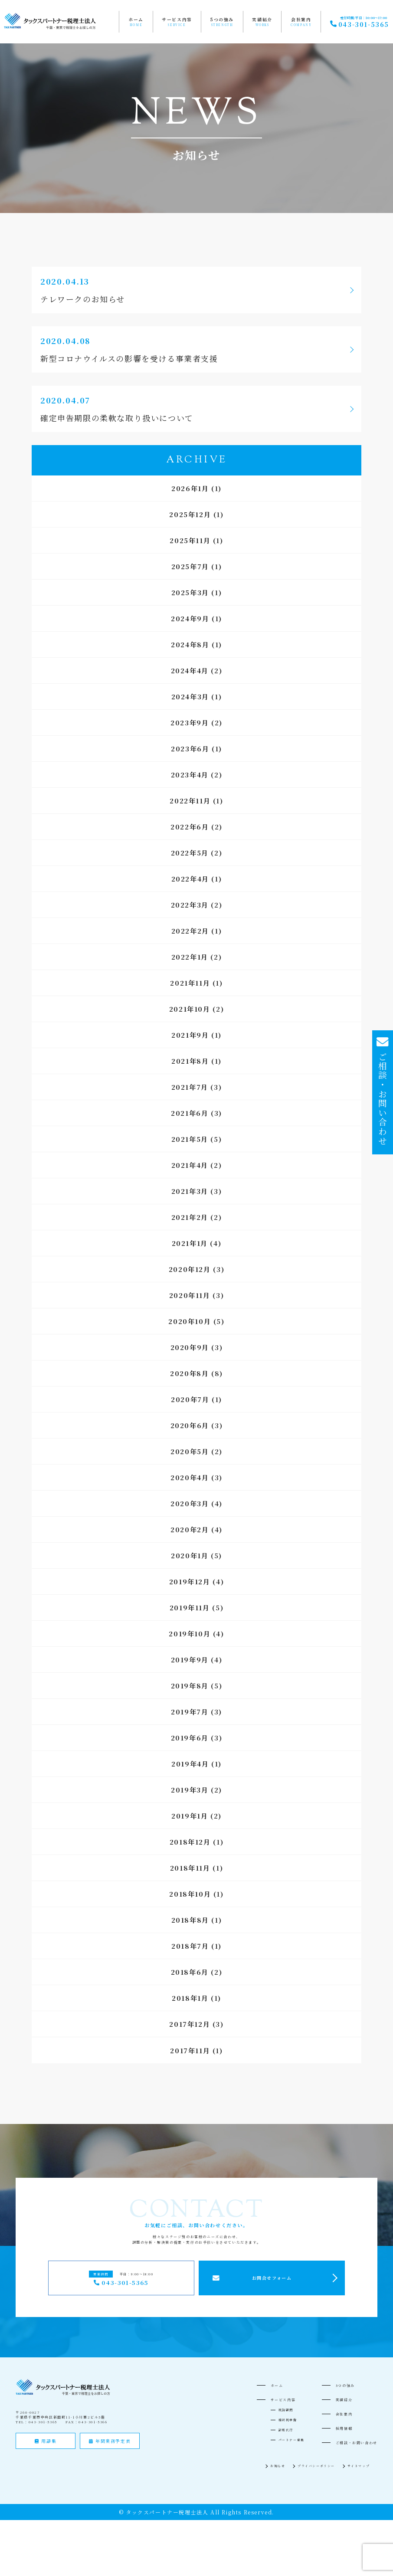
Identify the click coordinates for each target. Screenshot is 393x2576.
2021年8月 (190, 1060)
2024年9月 (190, 618)
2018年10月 (190, 1893)
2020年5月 (189, 1451)
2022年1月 (189, 956)
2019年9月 (190, 1659)
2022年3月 (190, 904)
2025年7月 (190, 566)
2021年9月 (190, 1034)
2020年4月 (189, 1477)
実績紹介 (262, 19)
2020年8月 (189, 1373)
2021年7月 (189, 1086)
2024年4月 (190, 670)
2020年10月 (189, 1321)
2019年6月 (190, 1737)
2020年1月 (189, 1555)
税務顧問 (285, 2410)
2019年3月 (189, 1789)
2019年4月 (190, 1763)
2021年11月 (190, 982)
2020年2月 (189, 1529)
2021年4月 (189, 1165)
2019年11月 (190, 1607)
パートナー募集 (291, 2440)
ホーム (136, 19)
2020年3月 (189, 1503)
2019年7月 (189, 1711)
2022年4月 (190, 878)
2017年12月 (189, 2024)
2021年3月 (189, 1191)
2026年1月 (190, 488)
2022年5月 (190, 852)
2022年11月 (190, 800)
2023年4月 (190, 774)
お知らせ (277, 2466)
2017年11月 (190, 2050)
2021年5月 (189, 1139)
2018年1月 (190, 1997)
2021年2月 (189, 1217)
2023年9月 (189, 722)
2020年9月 (189, 1347)
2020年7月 (190, 1399)
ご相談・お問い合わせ (356, 2442)
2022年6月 (189, 826)
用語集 (45, 2441)
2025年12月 (190, 514)
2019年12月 (189, 1581)
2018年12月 (190, 1841)
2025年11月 (190, 540)
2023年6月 (190, 748)
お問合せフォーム (272, 2277)
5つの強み (222, 19)
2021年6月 (189, 1113)
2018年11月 (190, 1867)
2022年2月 (190, 930)
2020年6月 (189, 1425)
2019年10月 (189, 1633)
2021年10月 (189, 1008)
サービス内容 (177, 19)
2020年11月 (189, 1295)
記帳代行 (285, 2430)
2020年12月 (190, 1269)
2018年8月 (190, 1919)
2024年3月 (190, 696)
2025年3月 (190, 592)
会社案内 (301, 19)
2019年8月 (190, 1685)
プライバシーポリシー (316, 2466)
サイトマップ (358, 2466)
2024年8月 (190, 644)
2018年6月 (190, 1971)
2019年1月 (189, 1815)
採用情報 (344, 2428)
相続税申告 (287, 2420)
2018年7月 (190, 1945)
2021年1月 (190, 1243)
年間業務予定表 (110, 2441)
